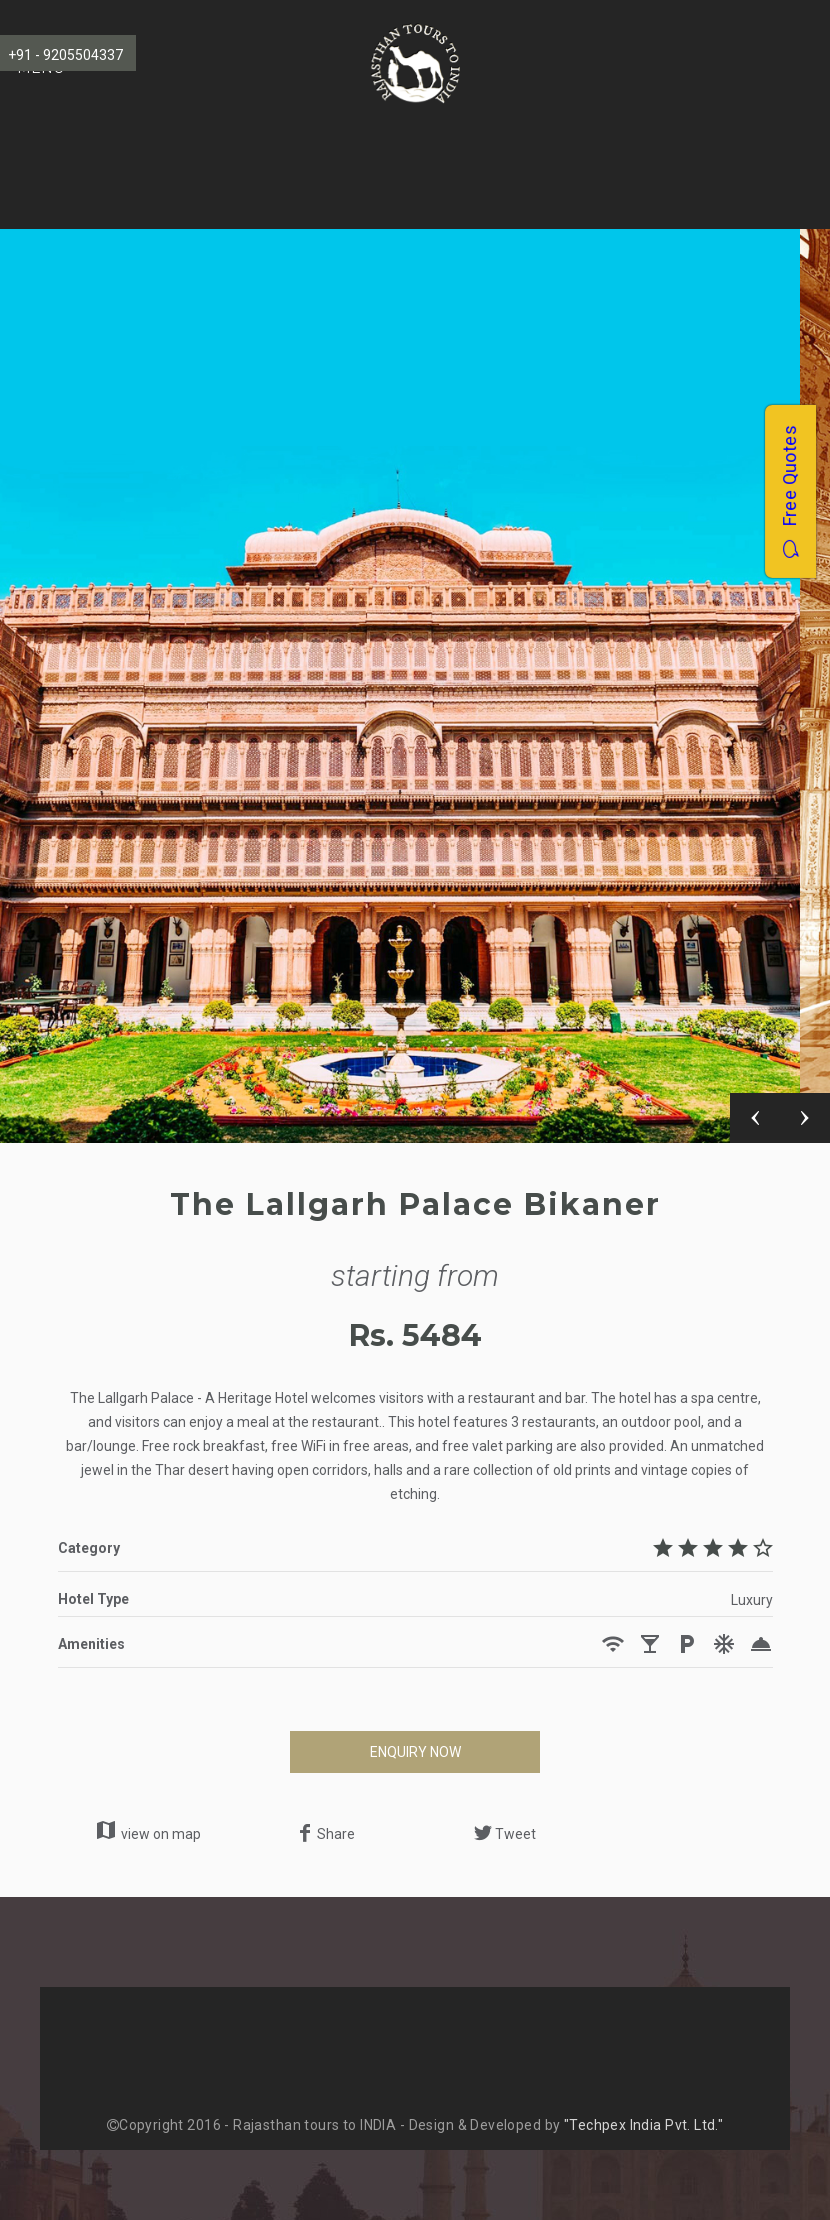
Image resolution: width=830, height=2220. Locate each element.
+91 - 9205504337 (65, 55)
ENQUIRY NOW (415, 1752)
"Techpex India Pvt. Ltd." (644, 2125)
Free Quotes (789, 491)
